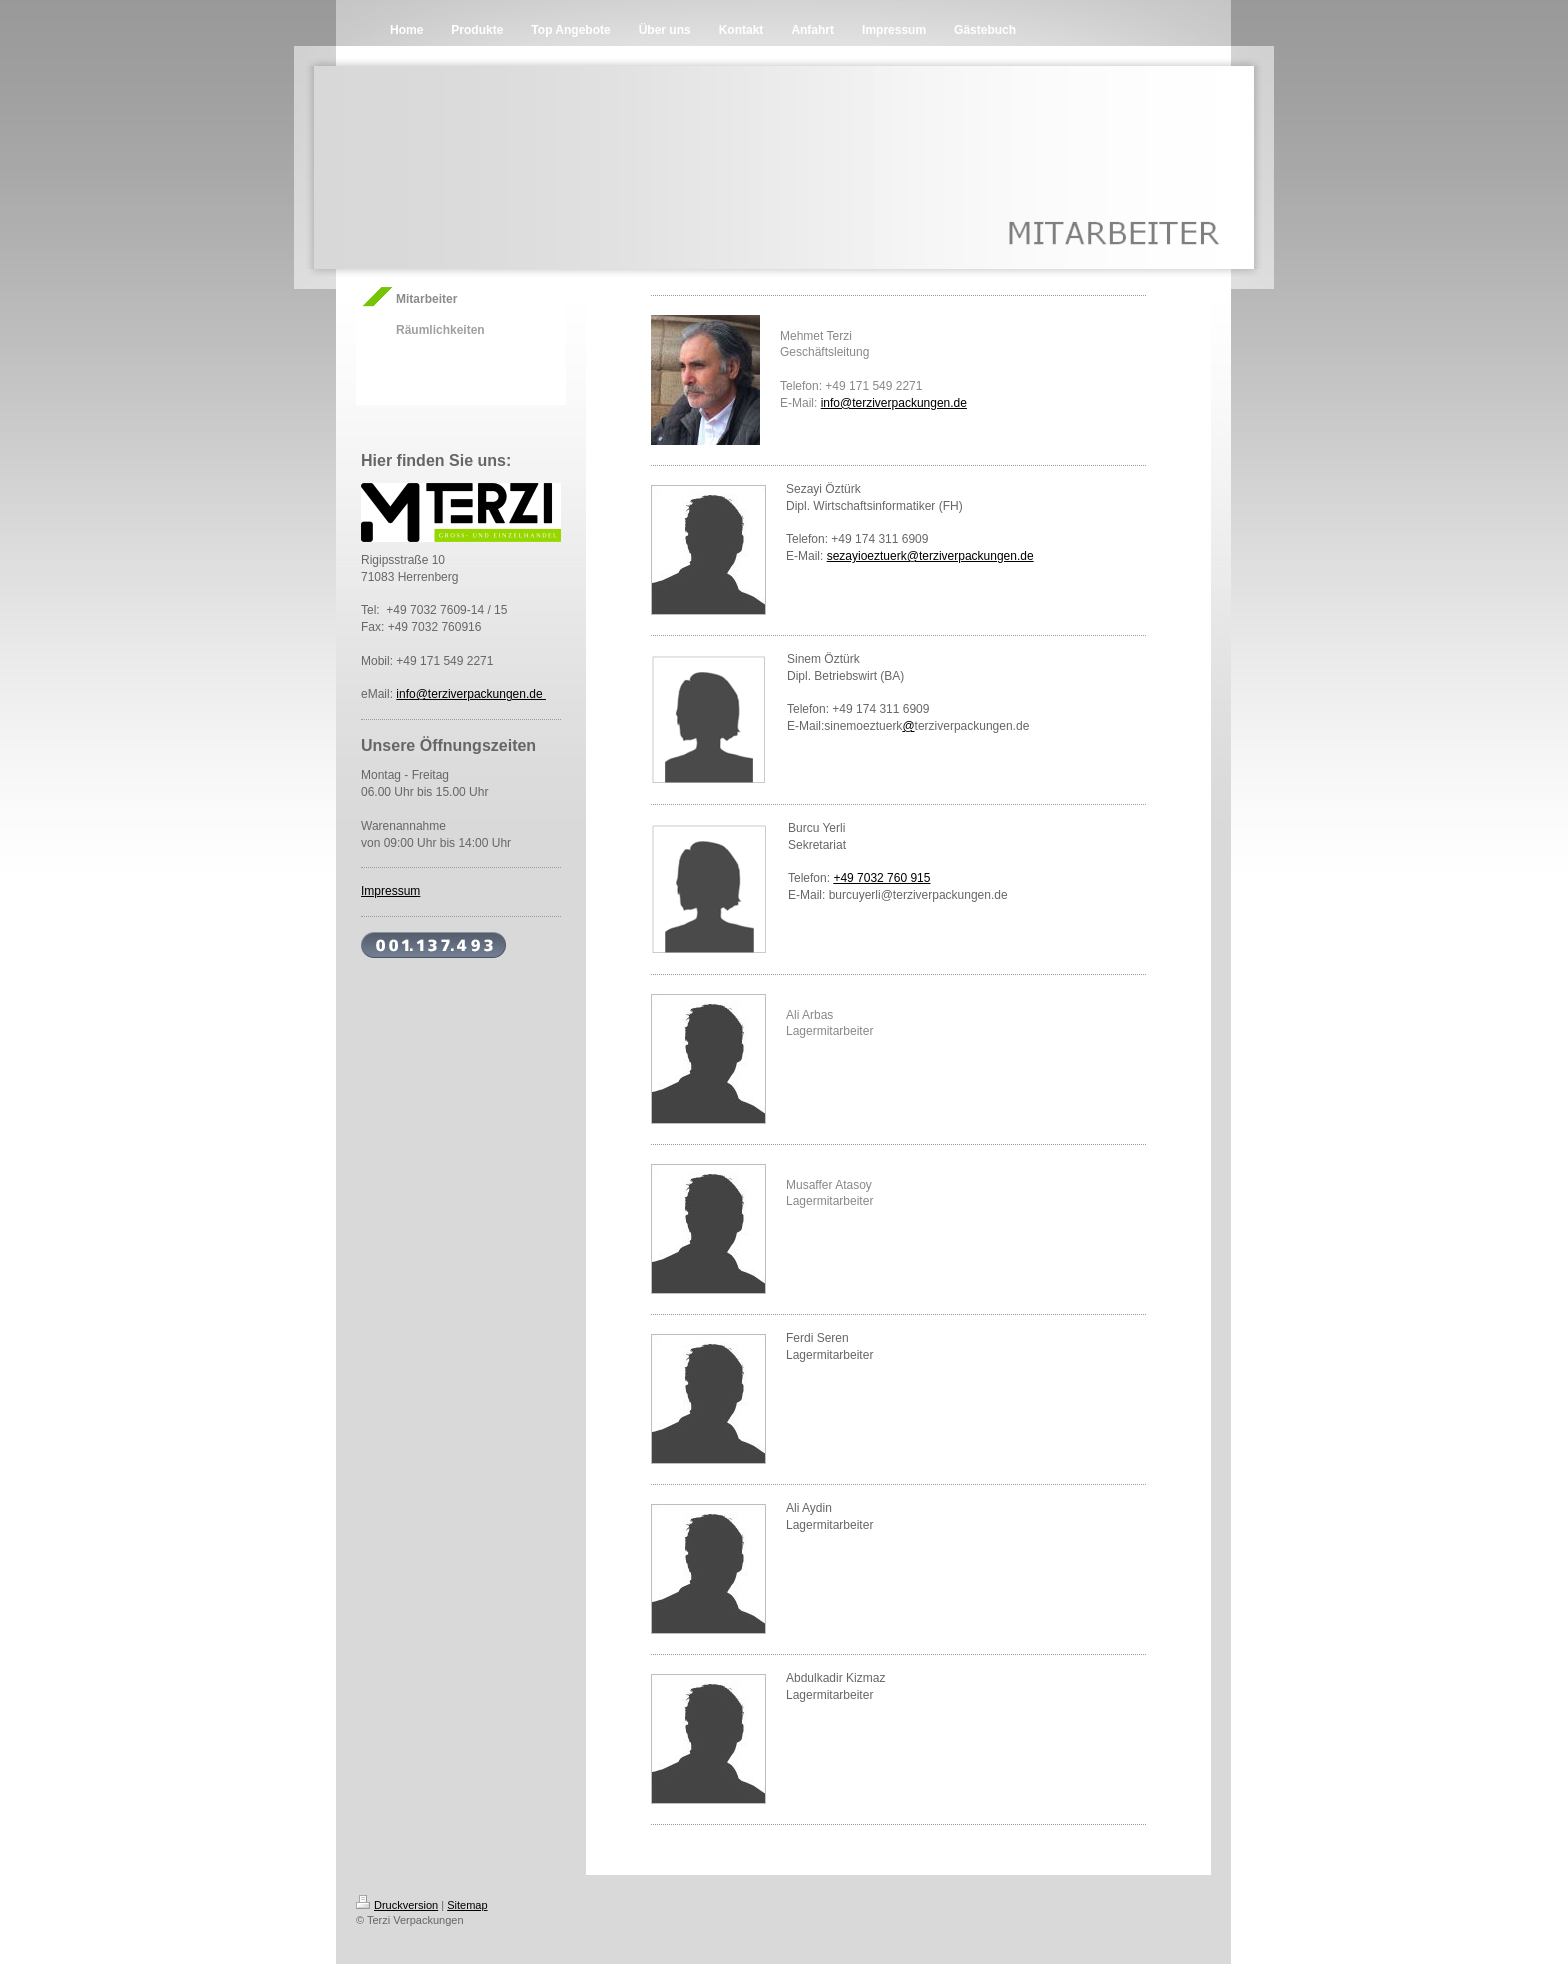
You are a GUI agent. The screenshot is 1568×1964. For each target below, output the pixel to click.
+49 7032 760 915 (881, 878)
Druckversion (397, 1905)
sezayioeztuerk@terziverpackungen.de (930, 556)
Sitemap (467, 1905)
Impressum (390, 891)
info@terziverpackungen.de (471, 694)
